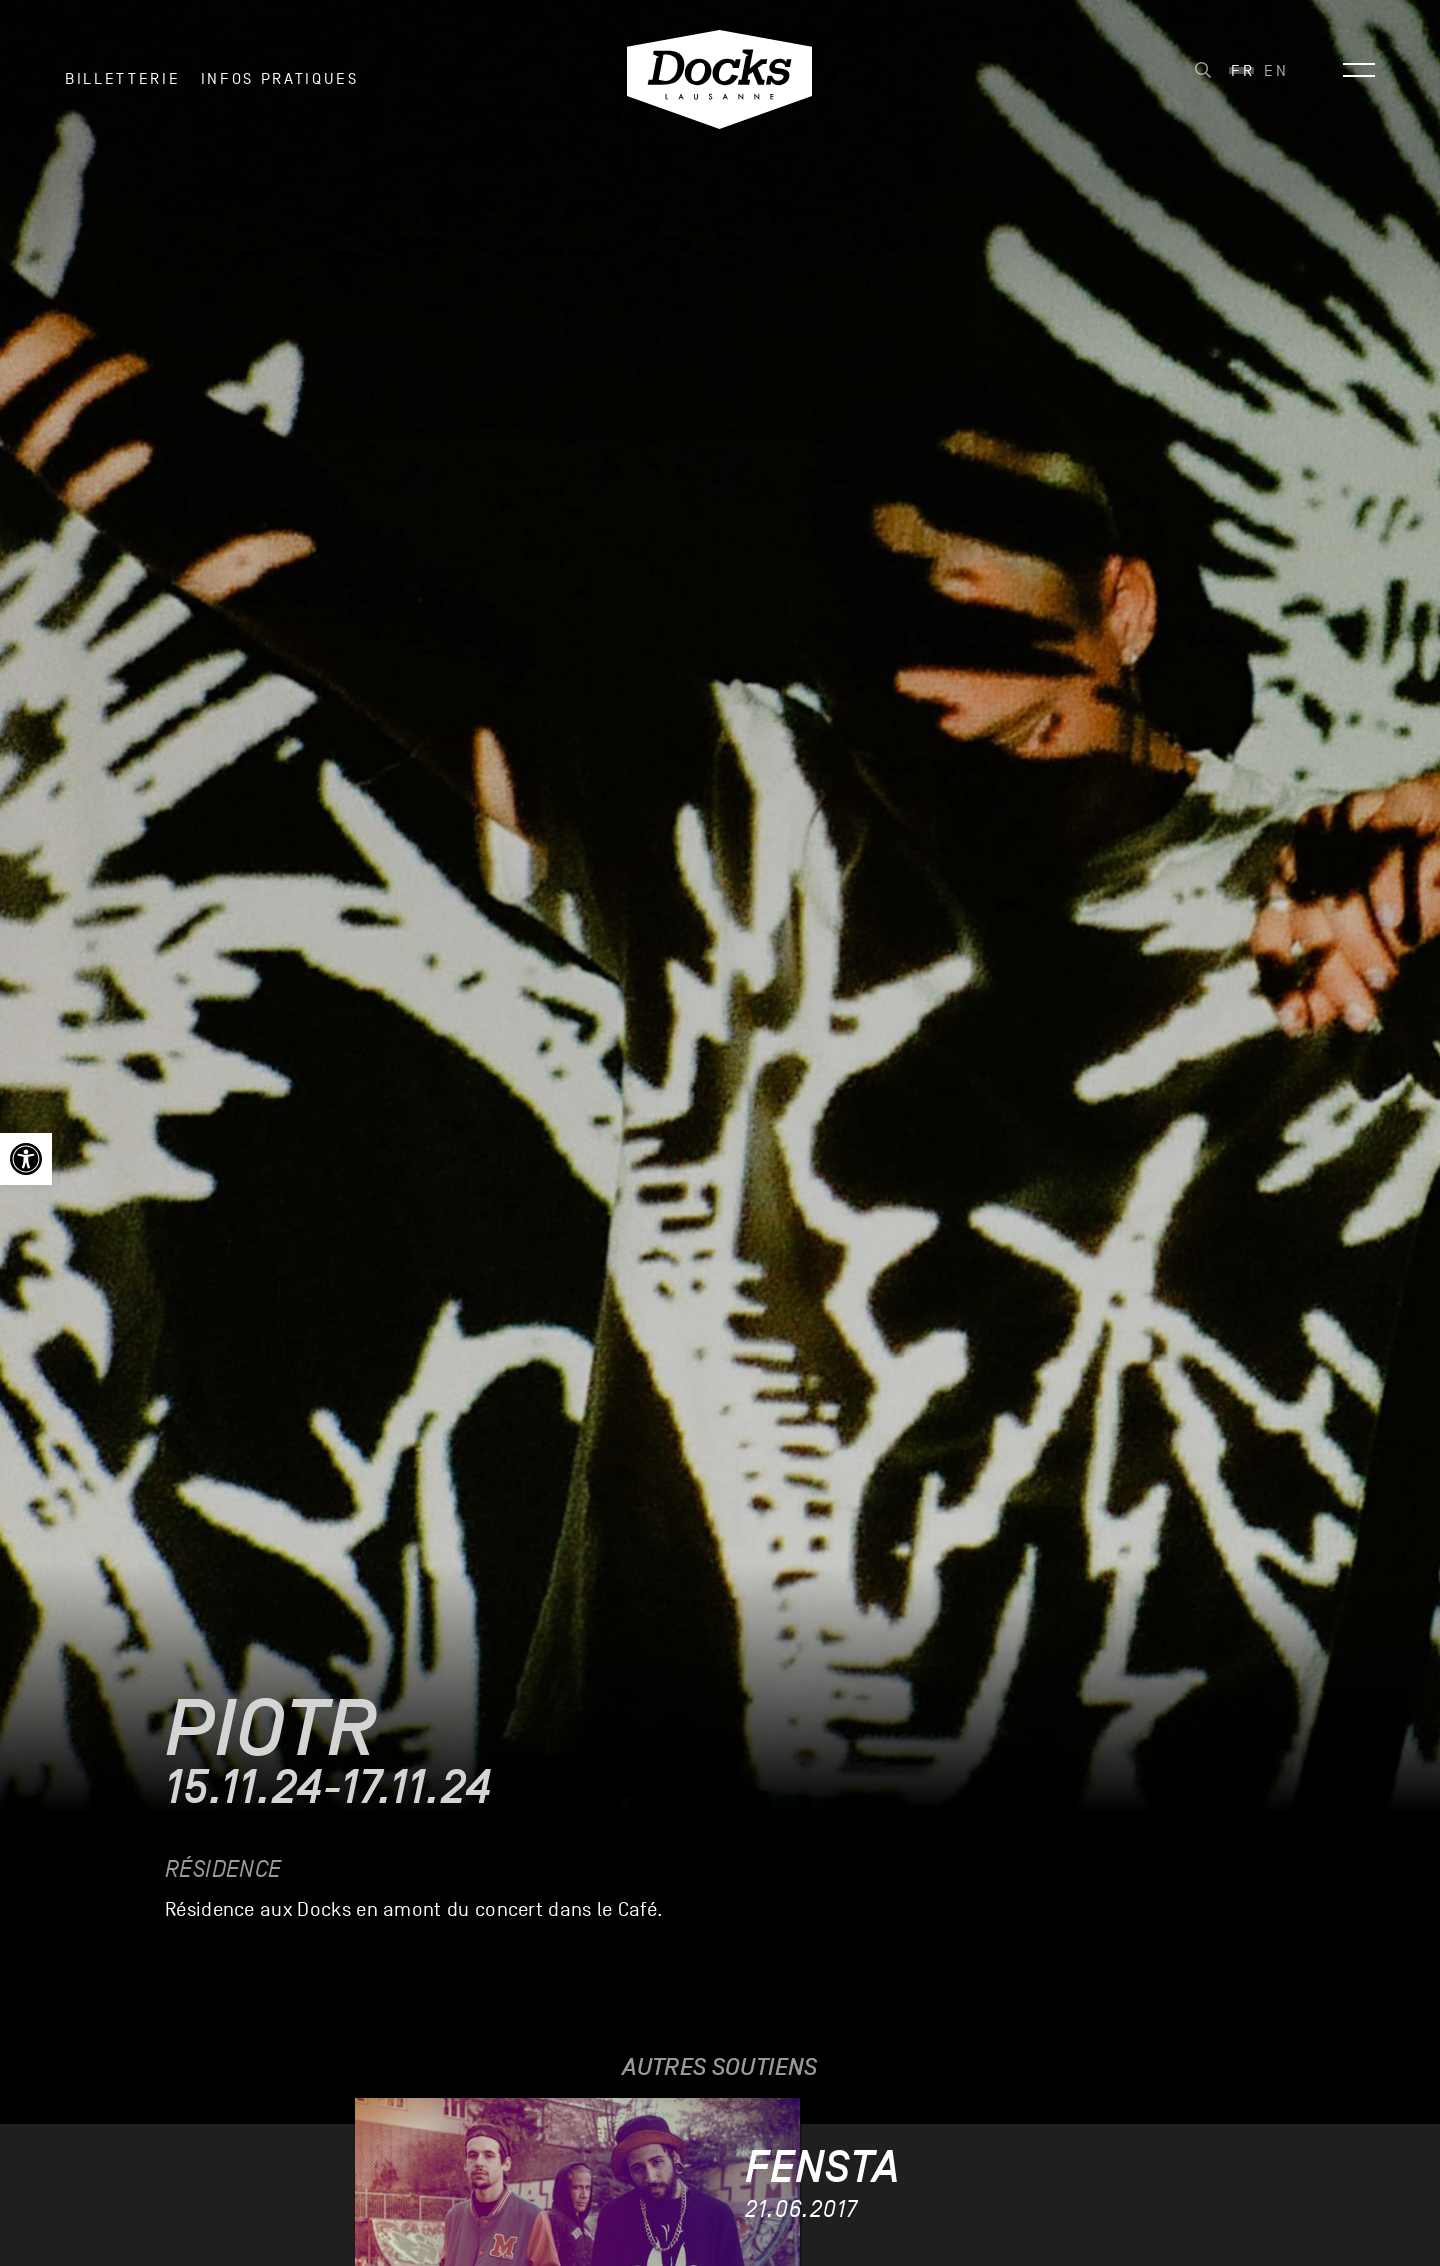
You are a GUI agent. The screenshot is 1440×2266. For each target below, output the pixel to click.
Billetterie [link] (122, 79)
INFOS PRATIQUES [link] (280, 79)
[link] (26, 1159)
